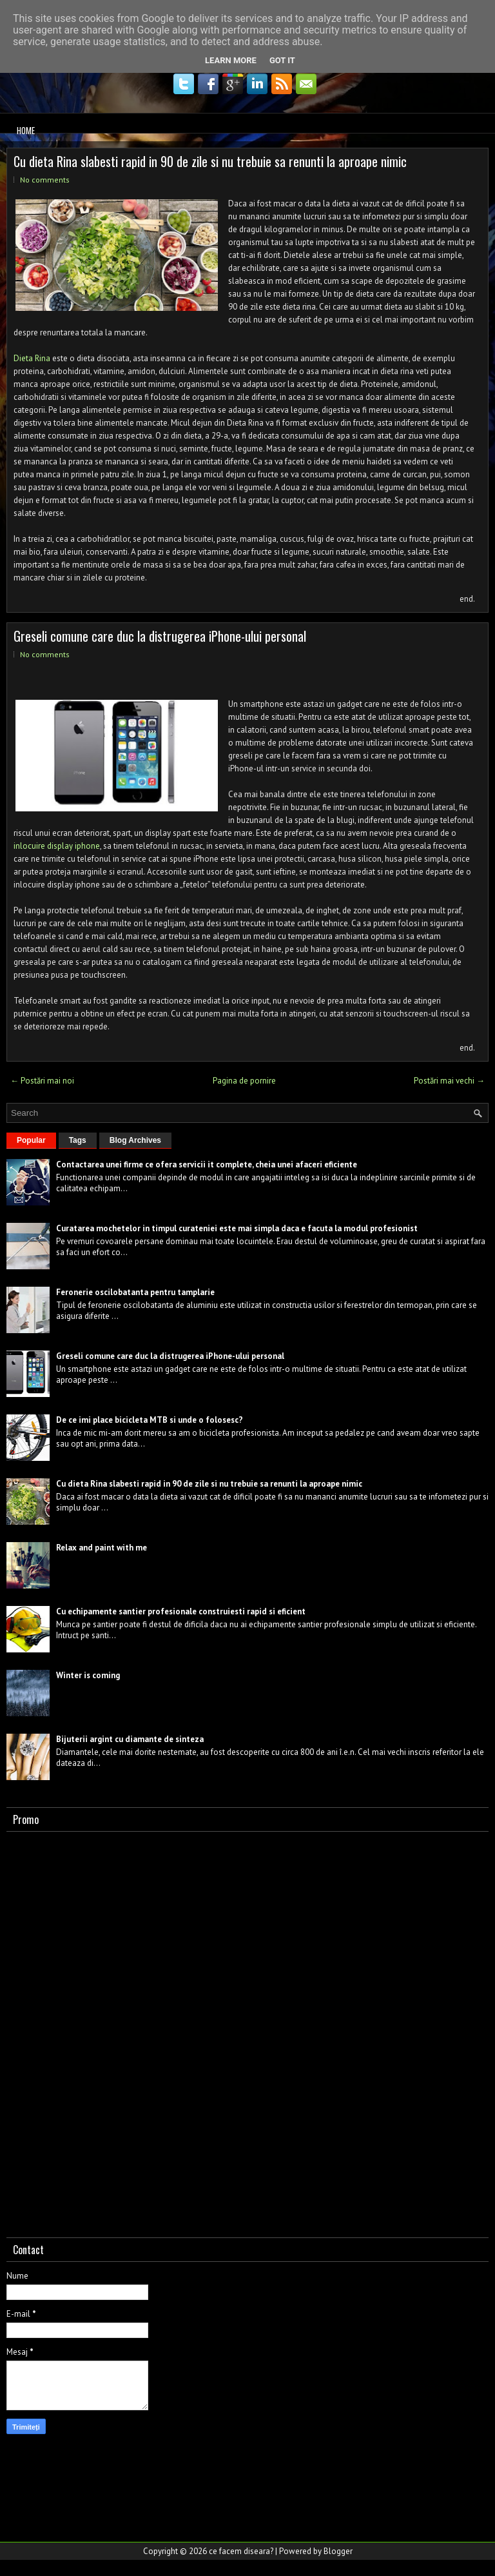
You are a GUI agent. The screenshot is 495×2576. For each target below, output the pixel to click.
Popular (31, 1140)
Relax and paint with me (101, 1547)
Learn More (231, 60)
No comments (45, 179)
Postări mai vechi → (449, 1080)
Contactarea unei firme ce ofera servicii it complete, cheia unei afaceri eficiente (206, 1164)
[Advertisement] (103, 2031)
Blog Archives (135, 1140)
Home (26, 130)
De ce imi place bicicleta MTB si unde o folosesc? (149, 1419)
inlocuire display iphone (57, 845)
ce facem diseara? (241, 2551)
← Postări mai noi (42, 1080)
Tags (77, 1140)
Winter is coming (88, 1675)
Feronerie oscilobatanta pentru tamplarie (135, 1292)
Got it (282, 60)
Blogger (338, 2551)
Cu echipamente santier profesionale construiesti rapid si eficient (181, 1611)
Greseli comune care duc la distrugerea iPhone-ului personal (160, 635)
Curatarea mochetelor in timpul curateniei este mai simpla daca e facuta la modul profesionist (237, 1228)
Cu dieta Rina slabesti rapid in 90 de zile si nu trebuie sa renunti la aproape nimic (210, 161)
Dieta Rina (32, 358)
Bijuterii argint (84, 1739)
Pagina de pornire (244, 1080)
